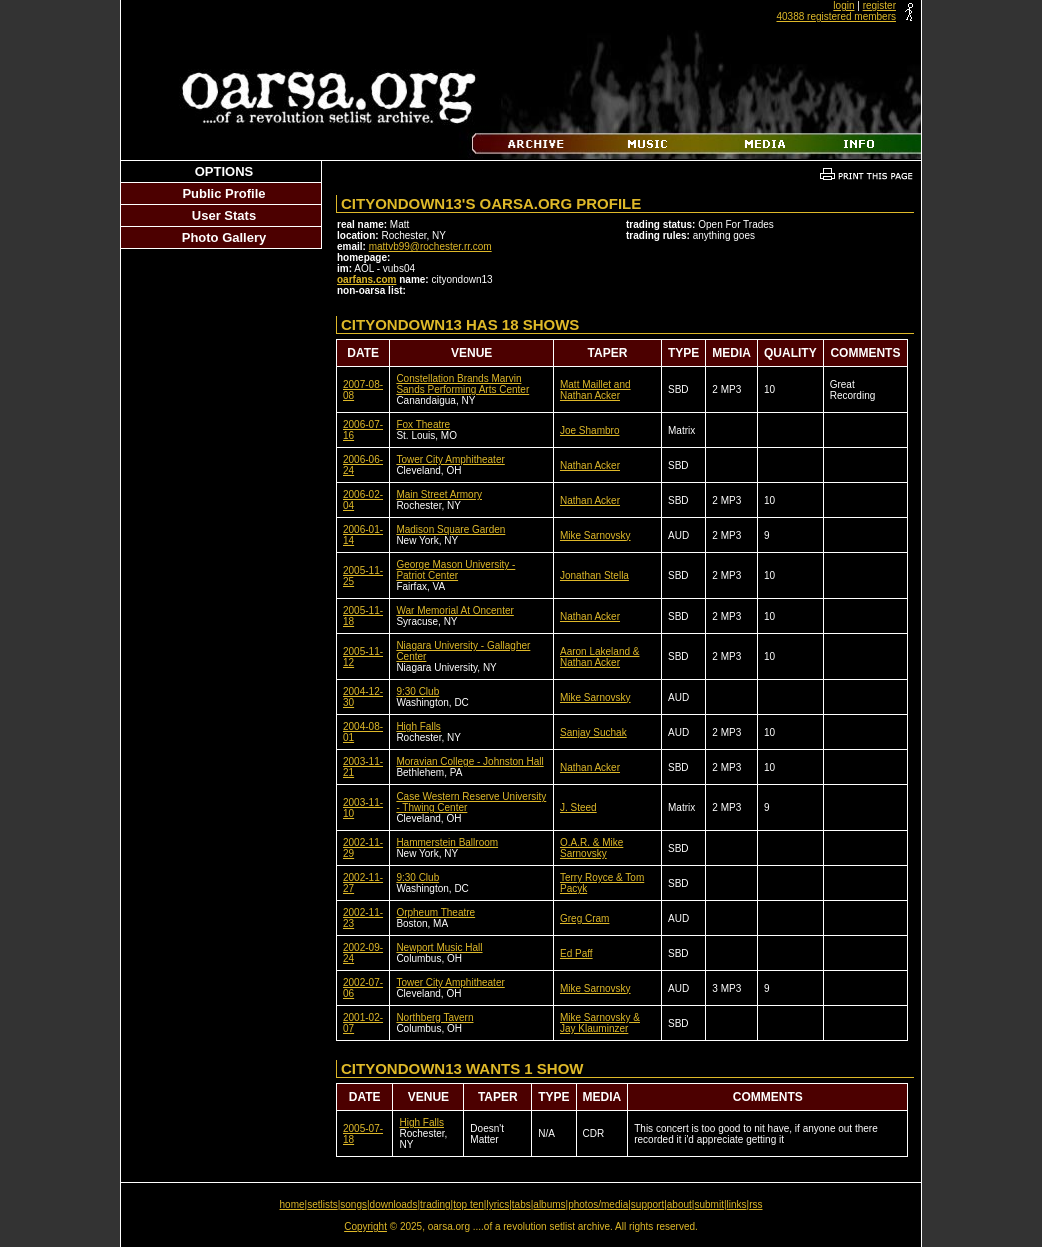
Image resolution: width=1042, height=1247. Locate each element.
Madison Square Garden (450, 529)
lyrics (497, 1204)
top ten (468, 1204)
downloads (394, 1204)
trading (435, 1204)
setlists (322, 1204)
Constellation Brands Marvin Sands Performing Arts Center (462, 384)
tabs (521, 1204)
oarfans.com (366, 279)
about (679, 1204)
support (647, 1204)
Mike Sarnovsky (595, 535)
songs (353, 1204)
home (292, 1204)
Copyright (365, 1226)
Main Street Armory (439, 494)
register (879, 5)
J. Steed (578, 807)
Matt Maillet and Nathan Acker (595, 390)
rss (755, 1204)
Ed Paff (576, 953)
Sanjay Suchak (593, 732)
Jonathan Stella (594, 575)
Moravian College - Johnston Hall (469, 761)
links (737, 1204)
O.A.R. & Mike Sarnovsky (591, 848)
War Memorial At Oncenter (454, 610)
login (843, 5)
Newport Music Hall (439, 947)
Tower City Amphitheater (450, 459)
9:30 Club (417, 691)
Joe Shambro (589, 430)
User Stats (224, 215)
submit (708, 1204)
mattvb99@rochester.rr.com (430, 246)
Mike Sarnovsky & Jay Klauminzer (600, 1023)
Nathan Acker (590, 465)
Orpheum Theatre (435, 912)
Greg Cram (584, 918)
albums (549, 1204)
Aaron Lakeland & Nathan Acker (600, 657)
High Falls (418, 726)
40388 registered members (836, 16)
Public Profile (223, 193)
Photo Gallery (224, 237)
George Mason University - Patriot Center (455, 570)
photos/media (598, 1204)
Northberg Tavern (434, 1017)
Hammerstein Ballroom (447, 842)
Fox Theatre (423, 424)
